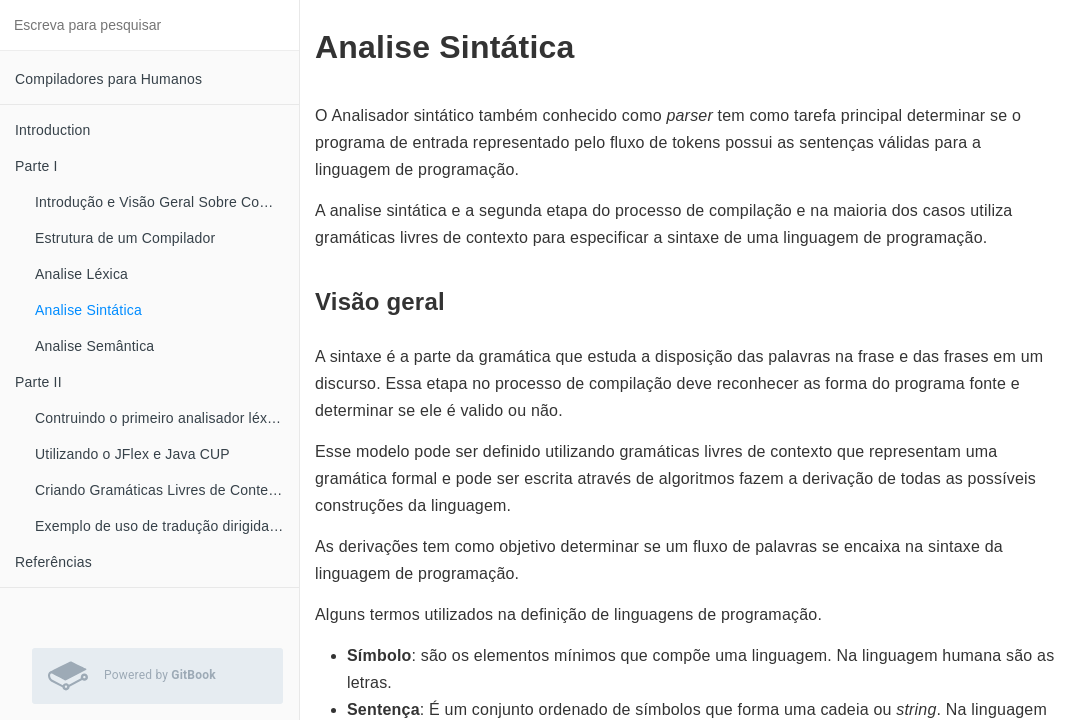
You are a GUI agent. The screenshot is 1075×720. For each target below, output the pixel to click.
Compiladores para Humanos (108, 79)
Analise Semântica (94, 346)
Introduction (53, 130)
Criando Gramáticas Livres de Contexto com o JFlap (167, 490)
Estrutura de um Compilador (125, 238)
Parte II (38, 382)
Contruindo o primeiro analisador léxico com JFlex (167, 418)
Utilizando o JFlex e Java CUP (132, 454)
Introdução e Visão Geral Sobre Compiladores (167, 202)
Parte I (36, 166)
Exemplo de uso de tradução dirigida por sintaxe (167, 526)
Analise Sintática (88, 310)
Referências (53, 562)
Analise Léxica (81, 274)
